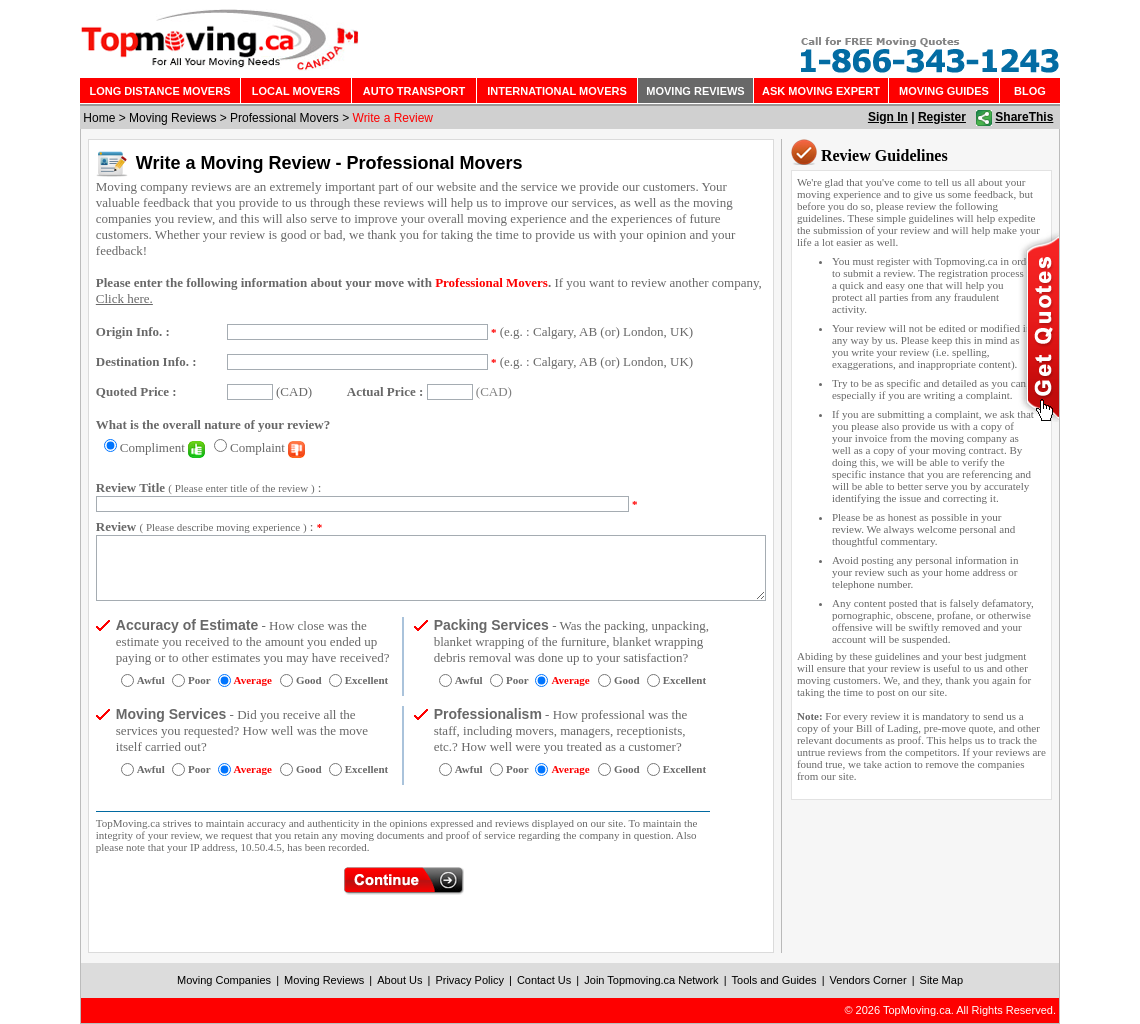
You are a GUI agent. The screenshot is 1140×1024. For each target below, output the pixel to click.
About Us (399, 980)
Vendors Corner (868, 980)
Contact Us (544, 980)
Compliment (162, 447)
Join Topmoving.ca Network (651, 980)
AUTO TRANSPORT (414, 91)
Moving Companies (224, 980)
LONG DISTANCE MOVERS (160, 91)
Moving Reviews (172, 118)
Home (99, 118)
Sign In (888, 117)
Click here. (124, 298)
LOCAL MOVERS (296, 91)
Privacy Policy (469, 980)
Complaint (267, 447)
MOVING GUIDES (944, 91)
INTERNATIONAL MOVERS (557, 91)
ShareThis (1024, 117)
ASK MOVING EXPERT (821, 91)
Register (942, 117)
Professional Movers (284, 118)
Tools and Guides (774, 980)
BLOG (1030, 91)
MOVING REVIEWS (695, 91)
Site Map (941, 980)
